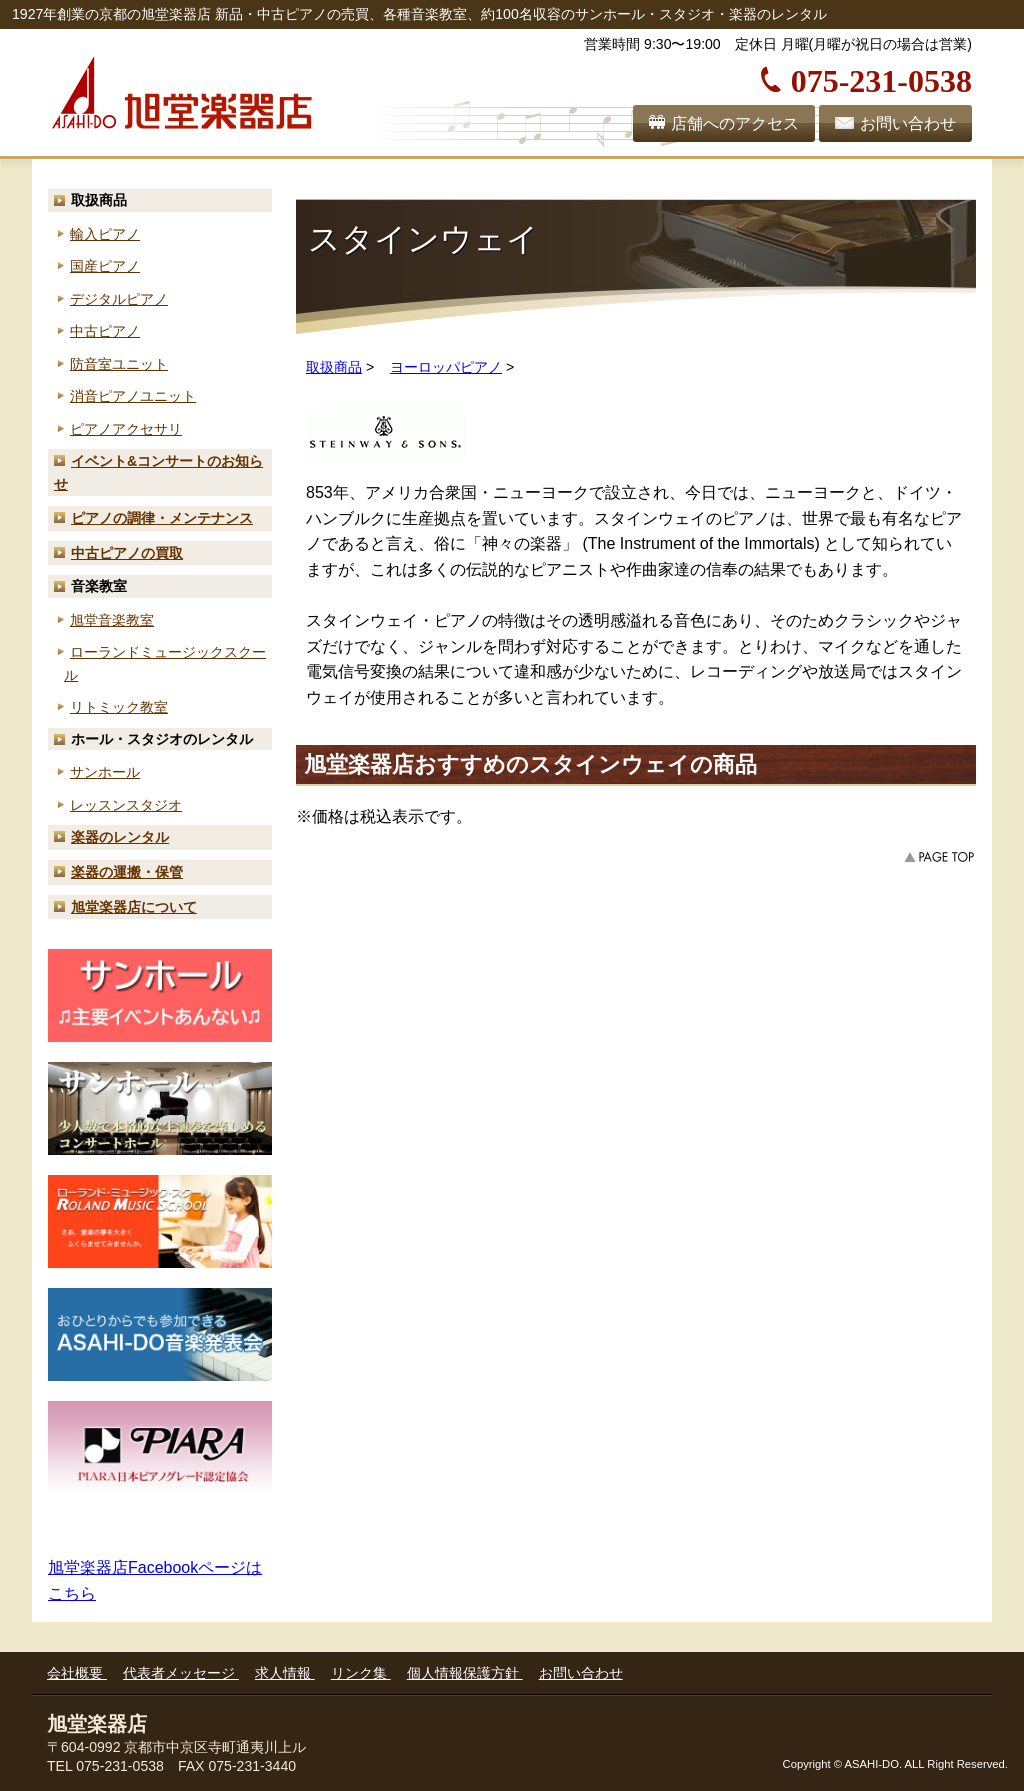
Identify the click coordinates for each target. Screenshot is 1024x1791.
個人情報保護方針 (465, 1673)
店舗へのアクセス (735, 123)
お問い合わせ (908, 123)
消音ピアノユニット (133, 396)
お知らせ (158, 472)
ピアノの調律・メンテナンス (162, 518)
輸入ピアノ (105, 234)
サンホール (105, 772)
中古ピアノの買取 (127, 553)
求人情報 (285, 1673)
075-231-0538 (881, 78)
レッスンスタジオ (126, 805)
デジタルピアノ (119, 299)
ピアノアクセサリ (126, 429)
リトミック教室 (119, 707)
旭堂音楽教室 (112, 620)
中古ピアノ (105, 331)
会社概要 (77, 1673)
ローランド (165, 663)
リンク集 (361, 1673)
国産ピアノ (105, 266)
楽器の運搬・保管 (127, 872)
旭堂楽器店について (134, 907)
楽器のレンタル (120, 837)
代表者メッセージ (181, 1673)
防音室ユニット (119, 364)
